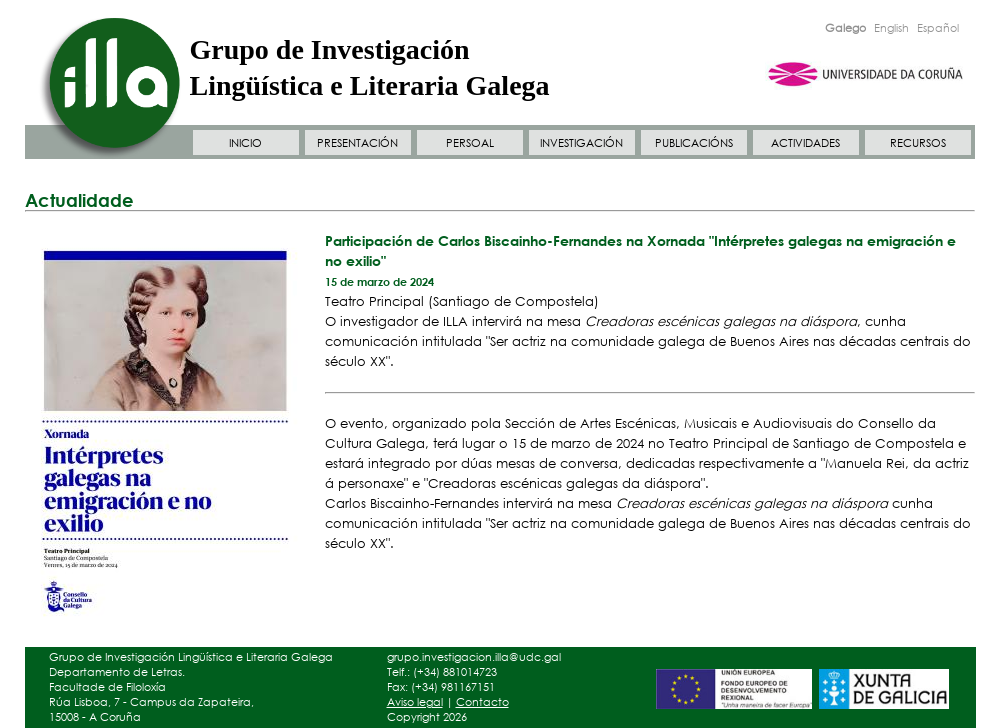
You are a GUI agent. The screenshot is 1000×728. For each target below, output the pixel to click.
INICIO (245, 143)
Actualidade (79, 200)
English (891, 28)
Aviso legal (415, 702)
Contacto (482, 702)
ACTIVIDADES (805, 143)
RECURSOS (918, 143)
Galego (845, 28)
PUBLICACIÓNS (694, 143)
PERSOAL (470, 143)
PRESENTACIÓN (357, 143)
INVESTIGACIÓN (581, 143)
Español (938, 28)
